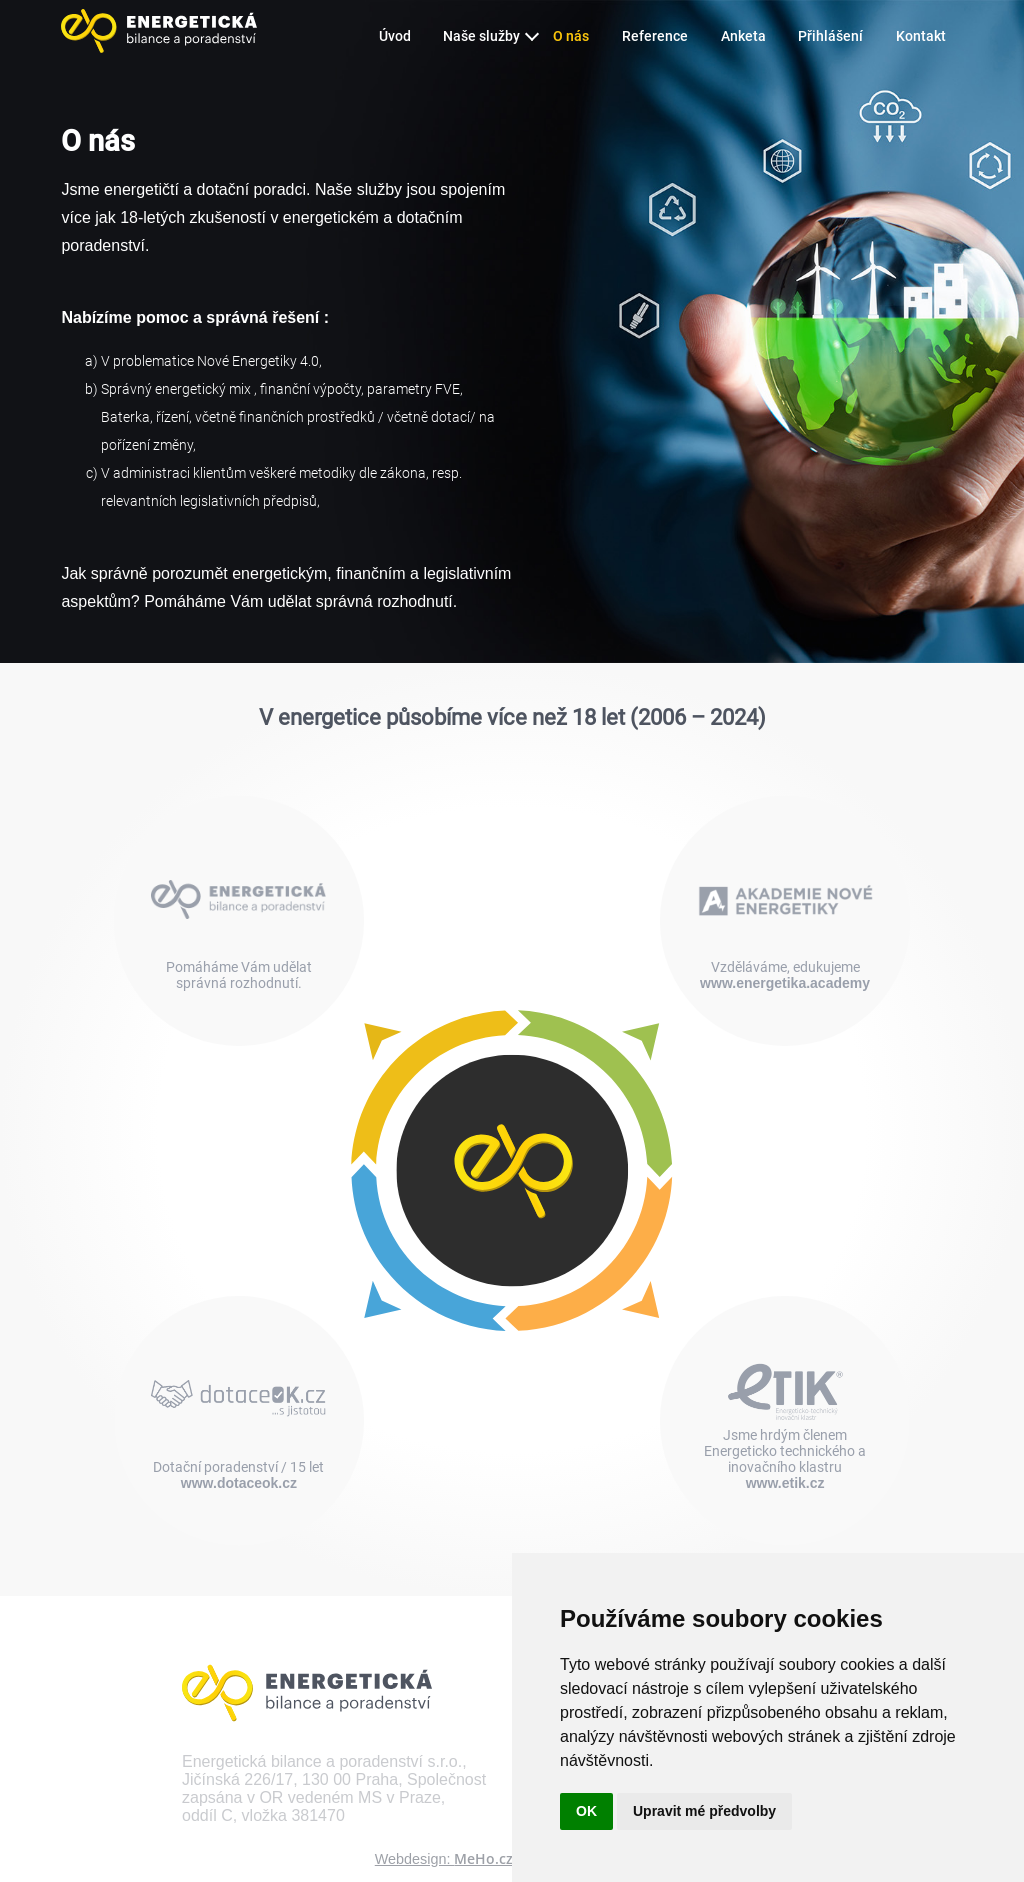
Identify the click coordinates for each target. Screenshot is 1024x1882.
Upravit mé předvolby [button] (704, 1811)
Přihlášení (830, 36)
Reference (655, 36)
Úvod (395, 36)
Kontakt (921, 36)
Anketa (743, 36)
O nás (571, 36)
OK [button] (586, 1811)
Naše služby (481, 36)
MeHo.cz (483, 1858)
